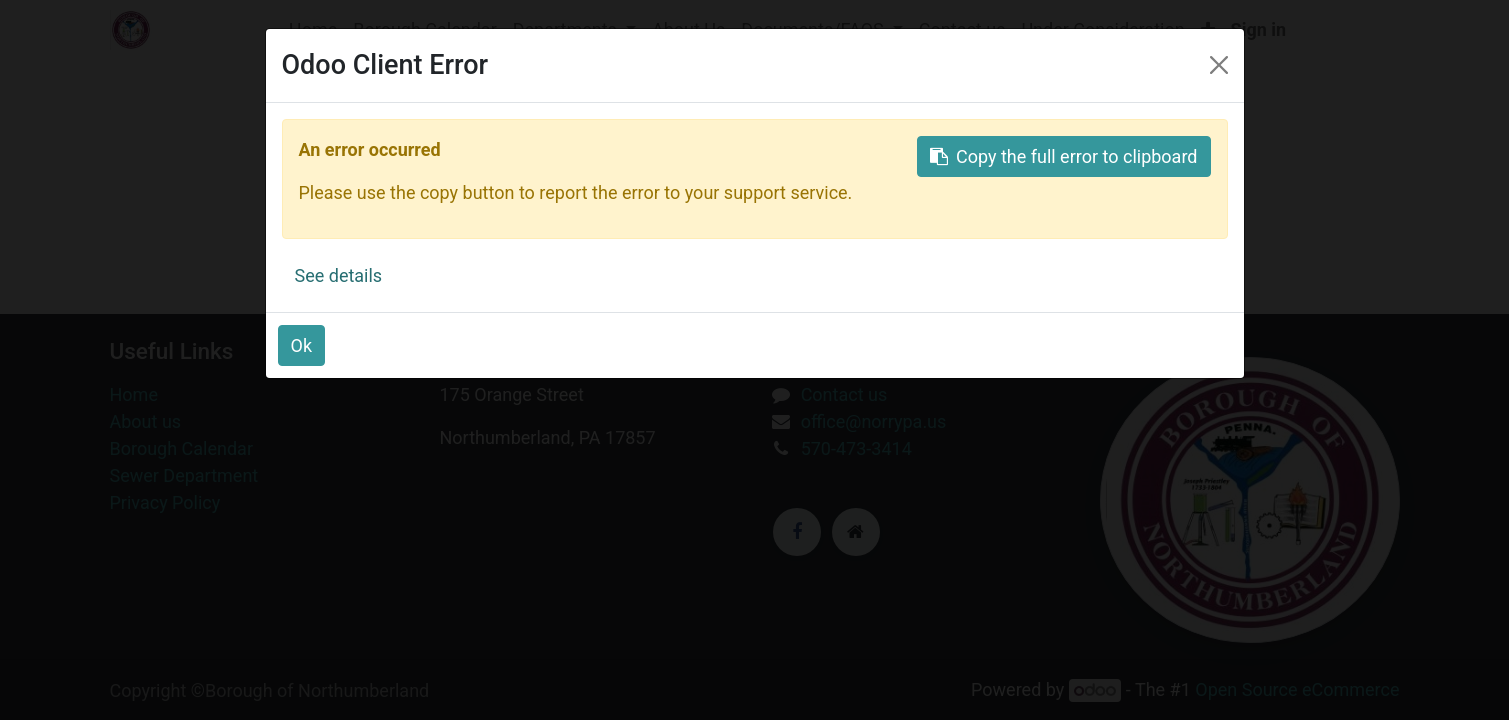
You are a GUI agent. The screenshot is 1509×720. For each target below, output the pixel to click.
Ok (302, 345)
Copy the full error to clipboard (1064, 156)
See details (339, 275)
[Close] (1219, 65)
